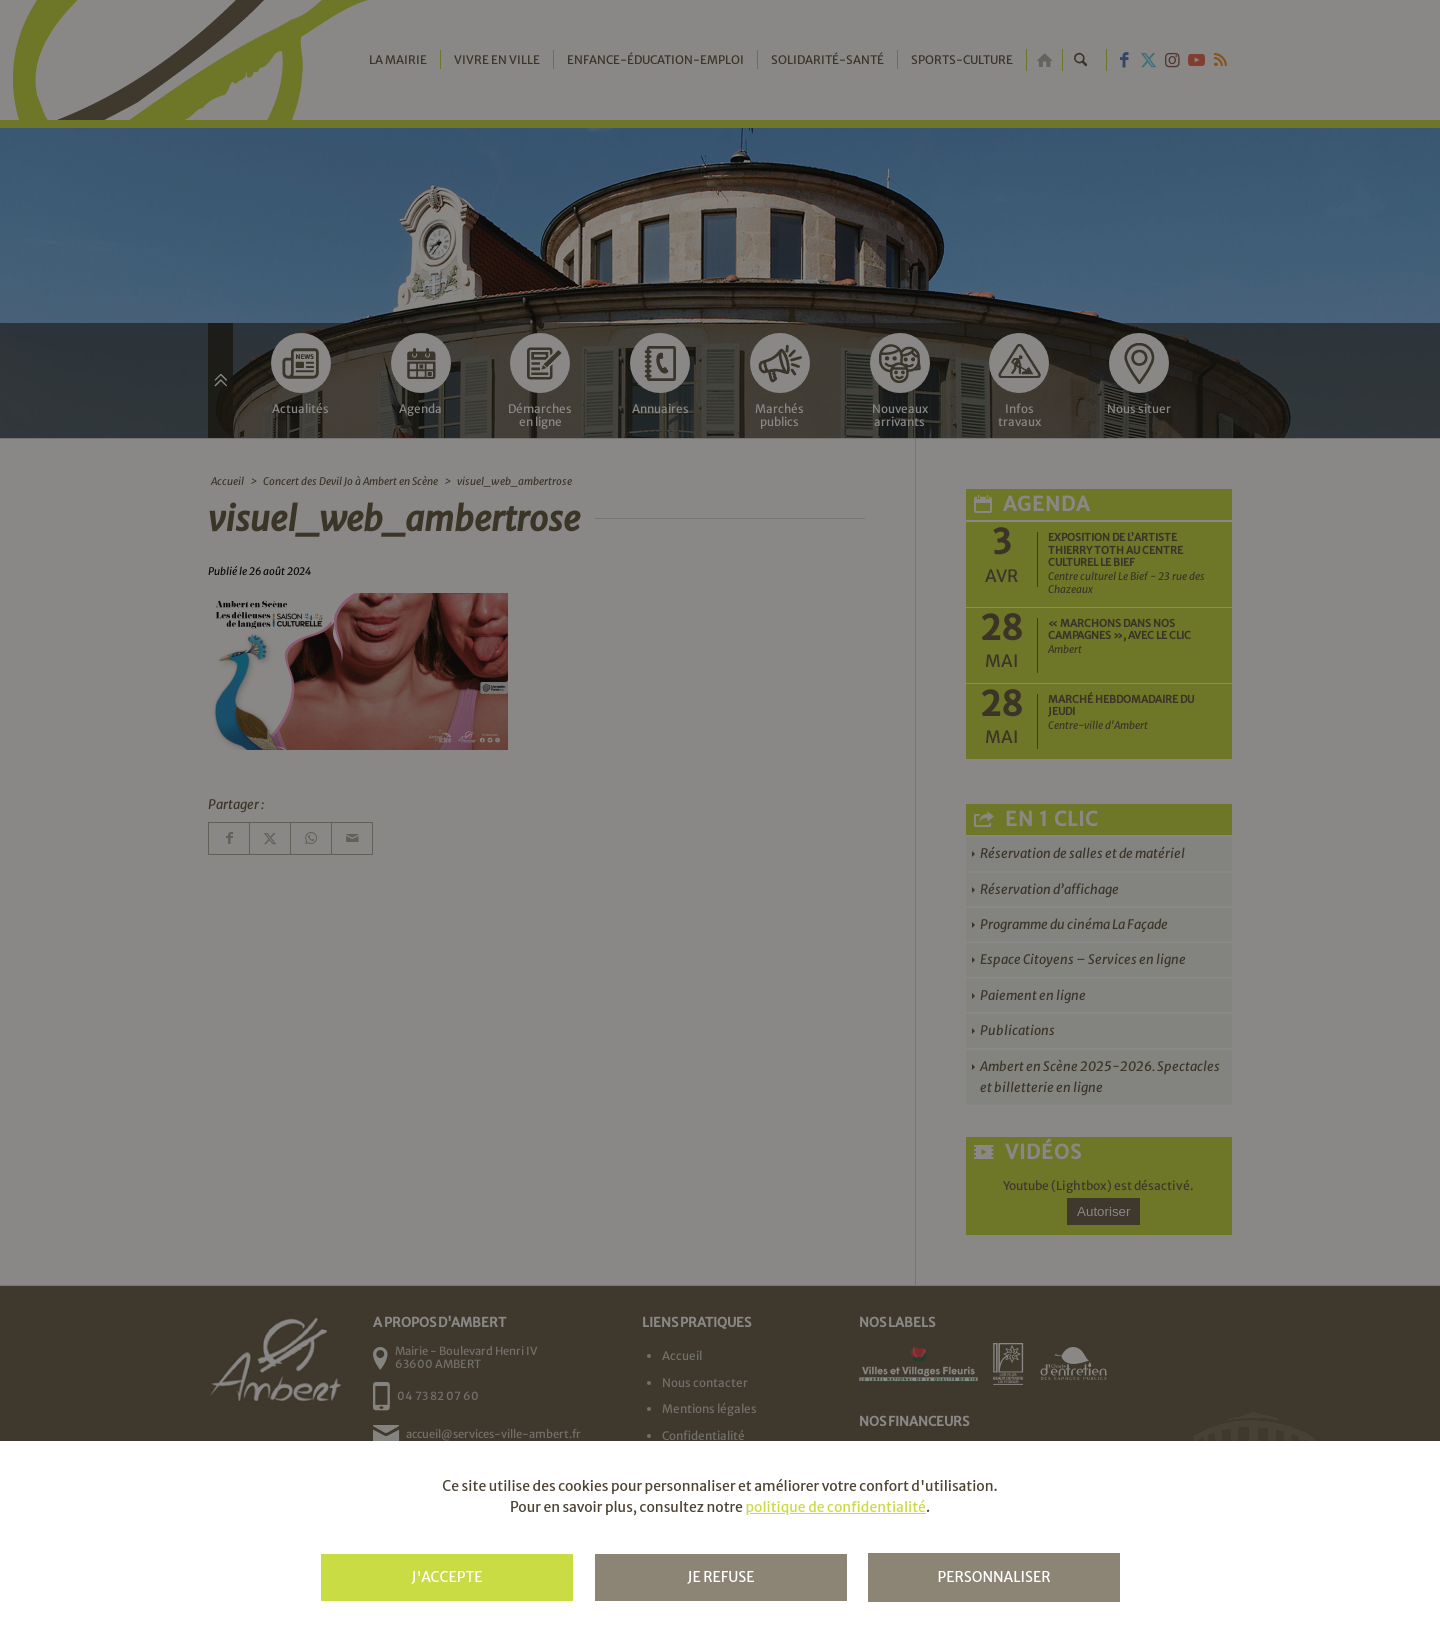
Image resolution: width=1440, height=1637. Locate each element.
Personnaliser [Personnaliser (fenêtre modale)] (993, 1577)
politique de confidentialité (835, 1507)
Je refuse (720, 1577)
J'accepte (446, 1577)
